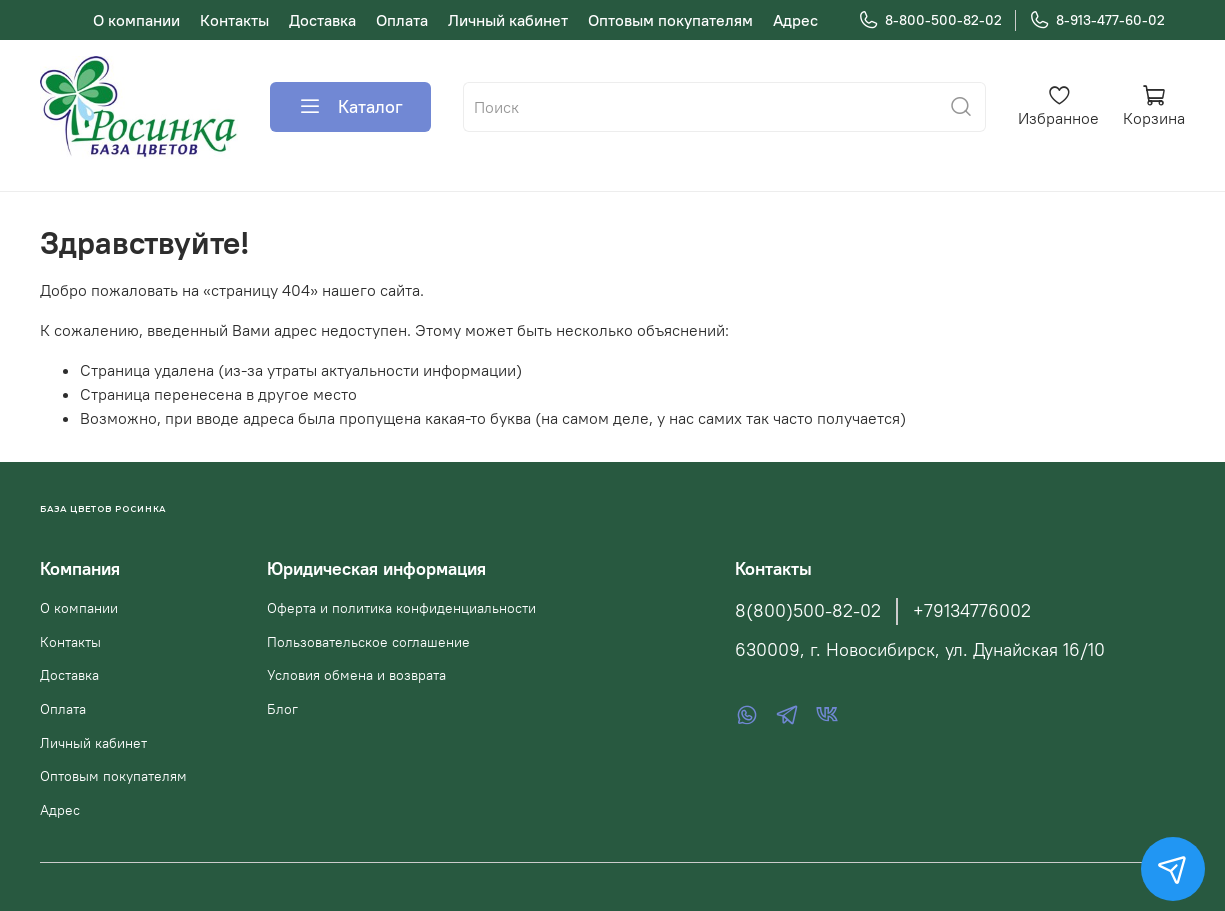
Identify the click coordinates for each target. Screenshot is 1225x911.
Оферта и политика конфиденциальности (401, 608)
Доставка (322, 20)
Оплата (402, 20)
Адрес (795, 20)
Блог (282, 709)
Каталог (350, 107)
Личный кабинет (508, 20)
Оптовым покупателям (670, 20)
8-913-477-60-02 (1097, 20)
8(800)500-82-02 (808, 611)
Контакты (234, 20)
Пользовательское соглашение (368, 642)
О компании (136, 20)
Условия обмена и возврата (356, 675)
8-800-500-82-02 (930, 20)
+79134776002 (972, 611)
